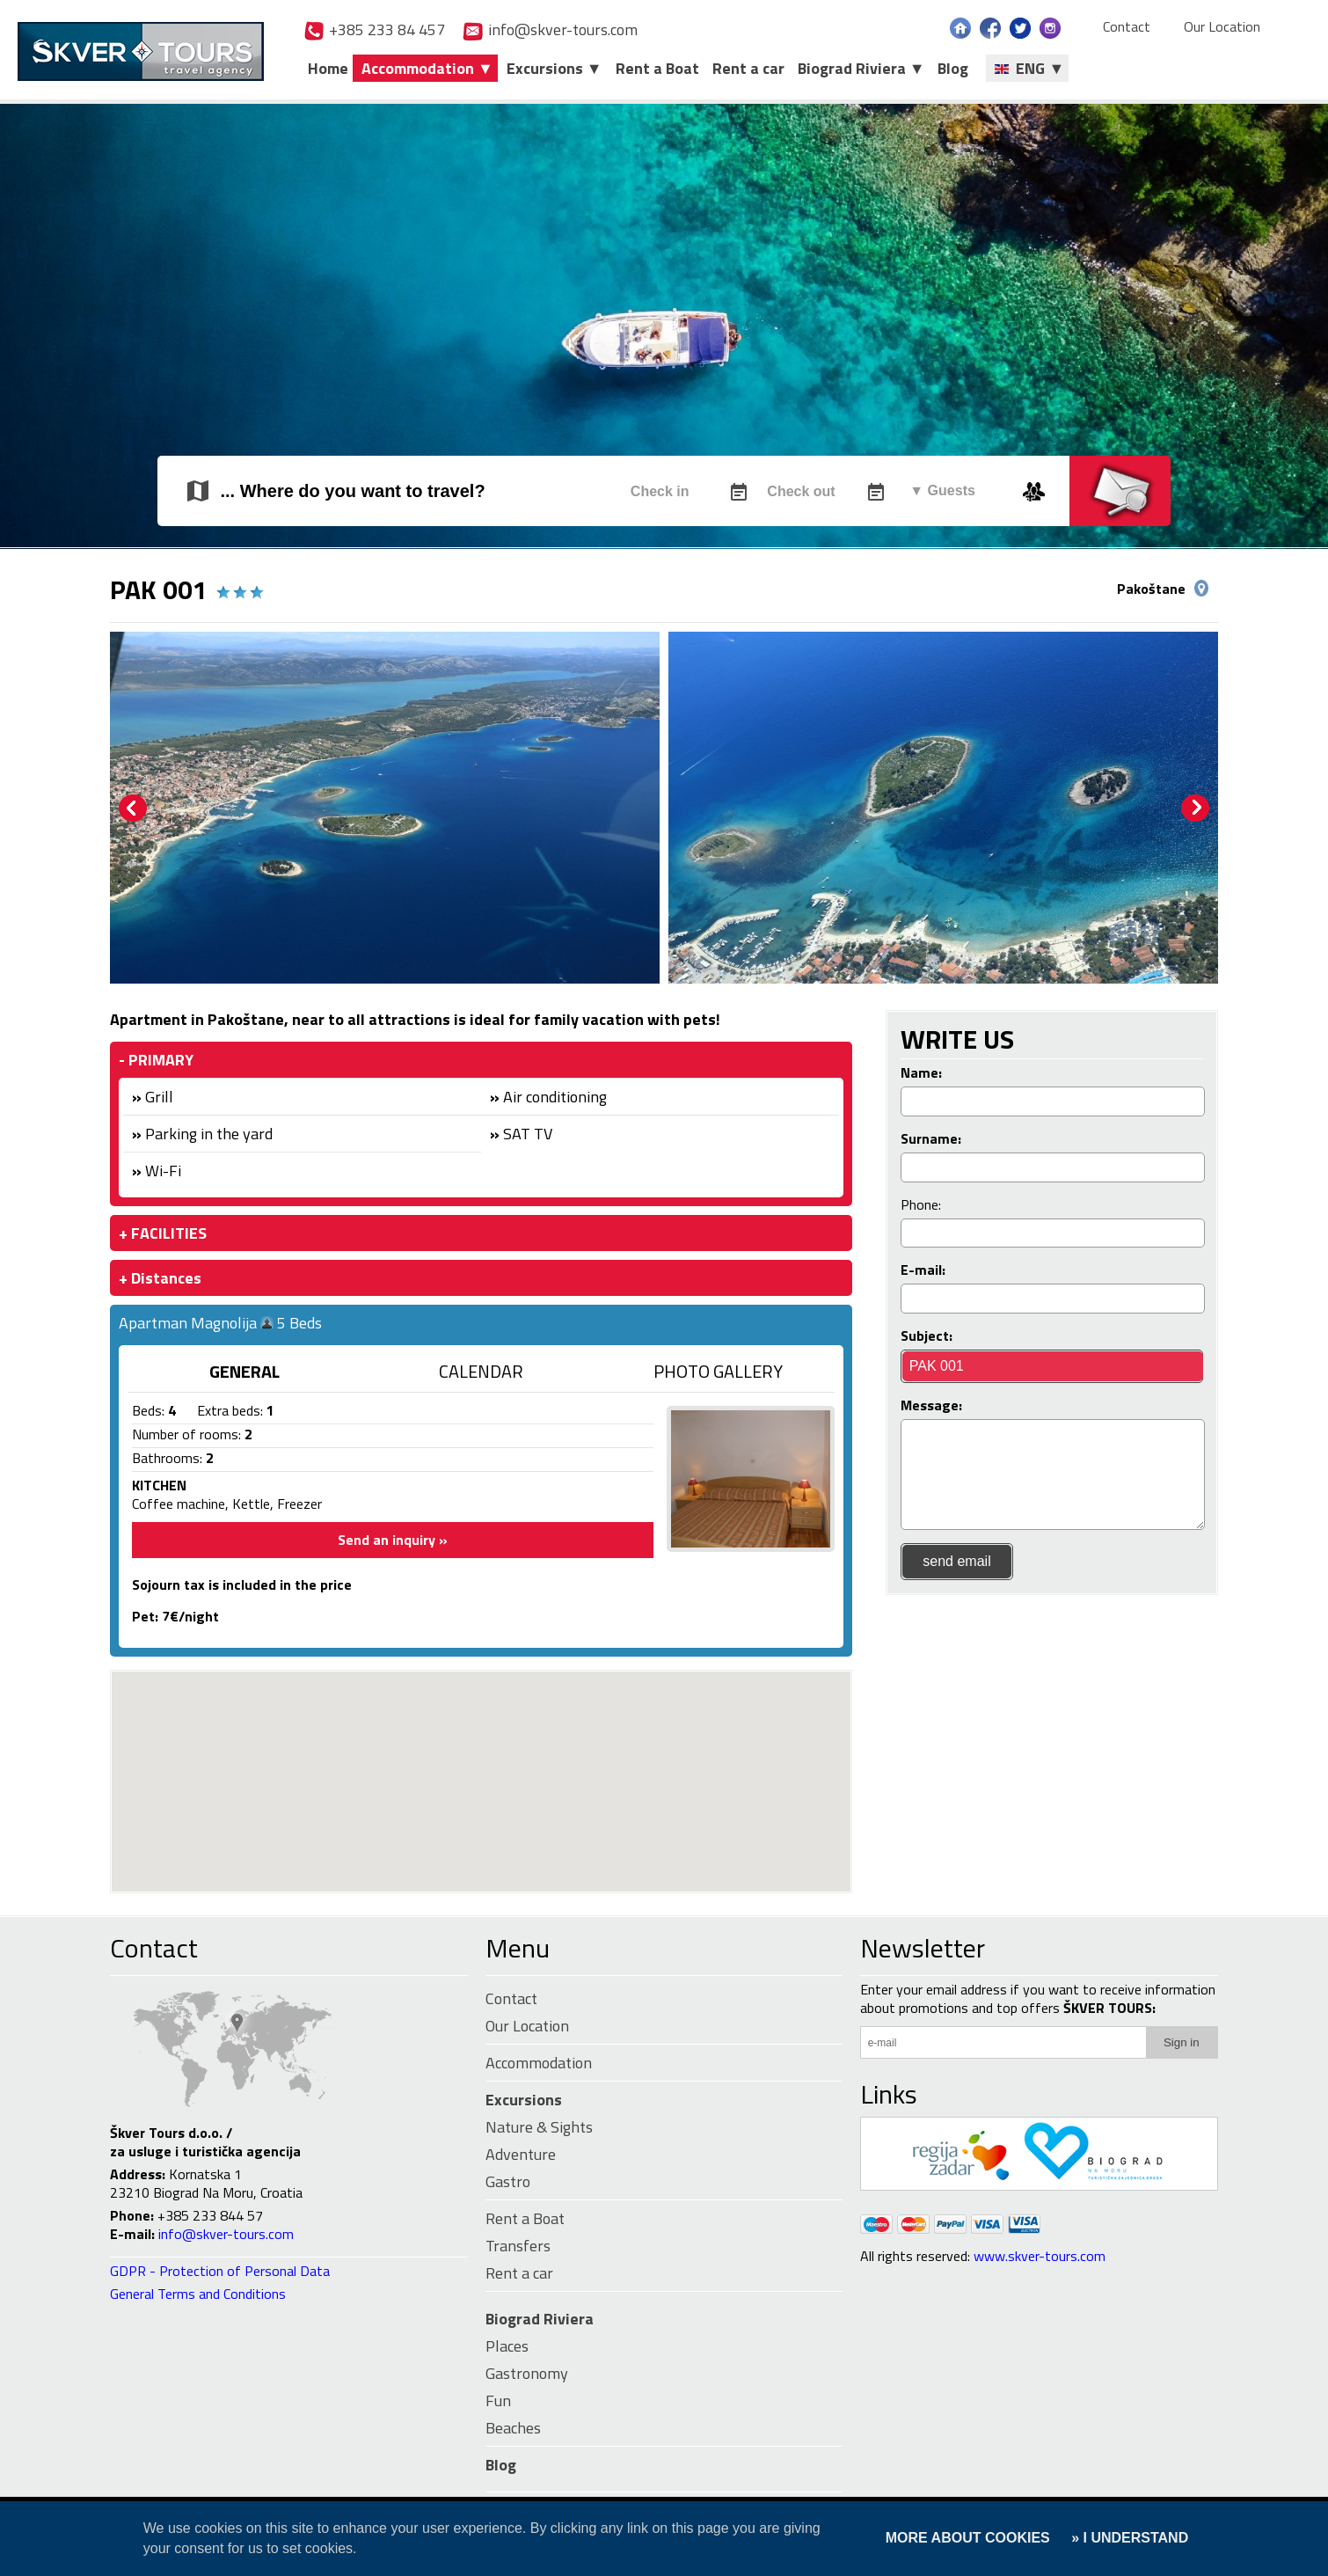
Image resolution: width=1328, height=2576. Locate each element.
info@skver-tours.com (550, 29)
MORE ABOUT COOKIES (968, 2537)
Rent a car (748, 68)
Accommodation (538, 2063)
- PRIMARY (156, 1060)
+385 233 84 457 (374, 29)
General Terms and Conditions (198, 2293)
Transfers (518, 2246)
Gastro (507, 2181)
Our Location (1222, 27)
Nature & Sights (539, 2127)
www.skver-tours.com (1039, 2255)
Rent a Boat (657, 68)
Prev (133, 808)
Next (1195, 808)
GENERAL (244, 1371)
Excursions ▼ (554, 68)
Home (328, 68)
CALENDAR (481, 1371)
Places (507, 2346)
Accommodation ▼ (427, 68)
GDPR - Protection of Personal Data (220, 2270)
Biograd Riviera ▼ (861, 68)
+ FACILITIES (163, 1233)
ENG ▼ (1029, 68)
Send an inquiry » (393, 1539)
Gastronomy (526, 2373)
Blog (953, 68)
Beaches (513, 2428)
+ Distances (160, 1278)
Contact (1126, 27)
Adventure (520, 2154)
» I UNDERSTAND (1128, 2537)
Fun (498, 2400)
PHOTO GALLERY (718, 1371)
